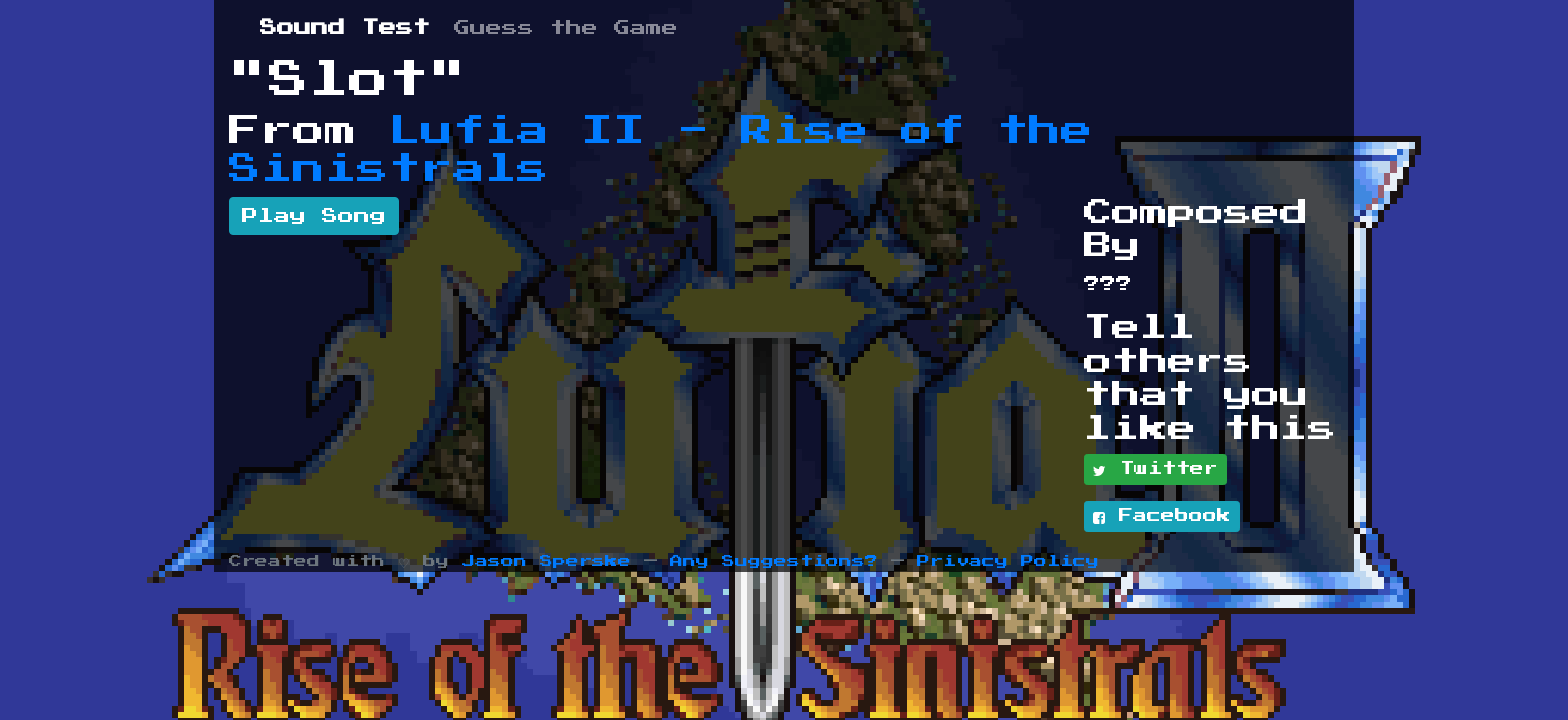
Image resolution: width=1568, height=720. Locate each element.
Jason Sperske (546, 561)
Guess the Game (566, 28)
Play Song (314, 216)
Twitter (1155, 470)
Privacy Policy (1008, 561)
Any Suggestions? (774, 561)
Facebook (1162, 517)
